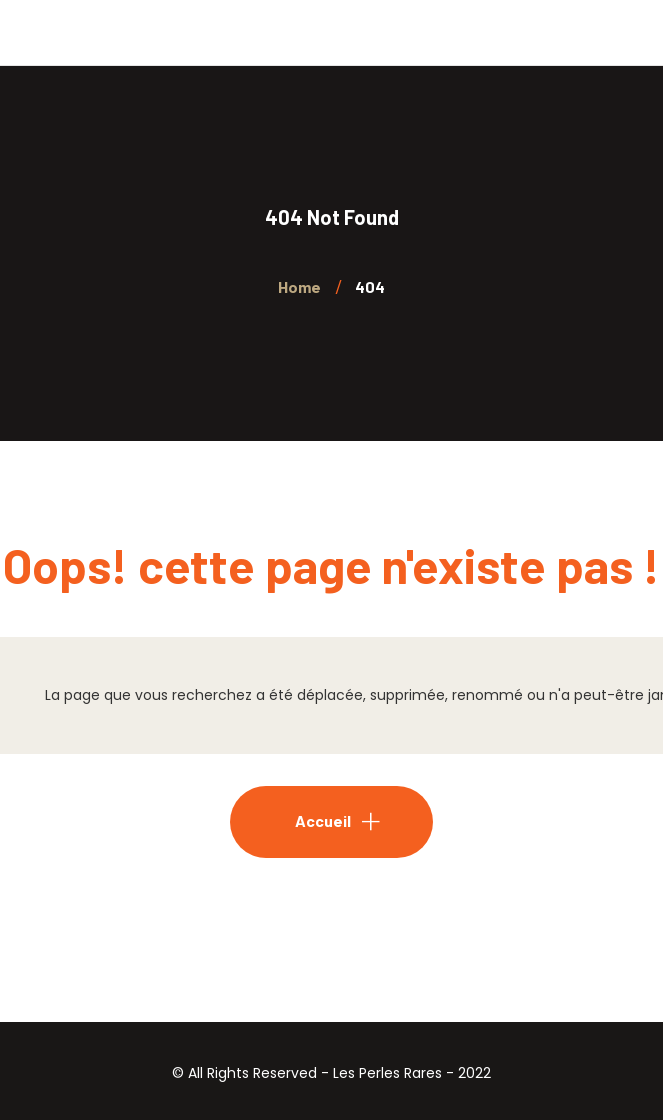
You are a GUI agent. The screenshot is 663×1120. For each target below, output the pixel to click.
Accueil (323, 820)
